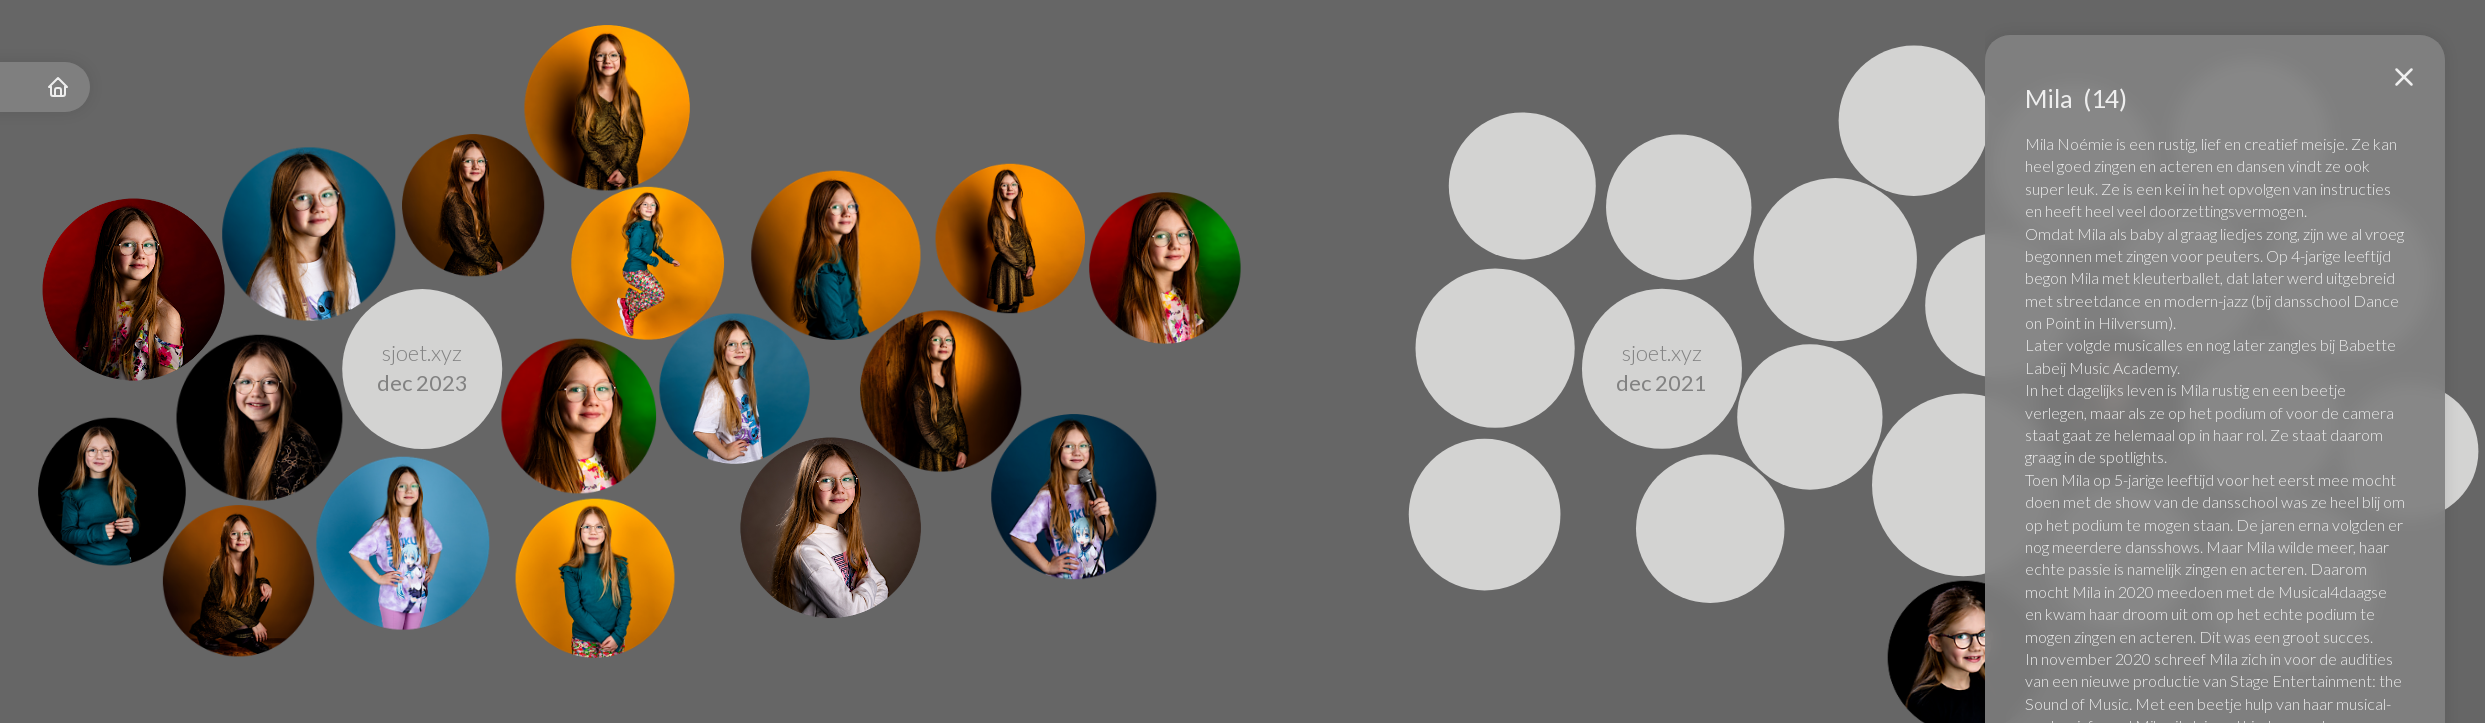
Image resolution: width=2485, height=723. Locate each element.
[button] (2404, 77)
